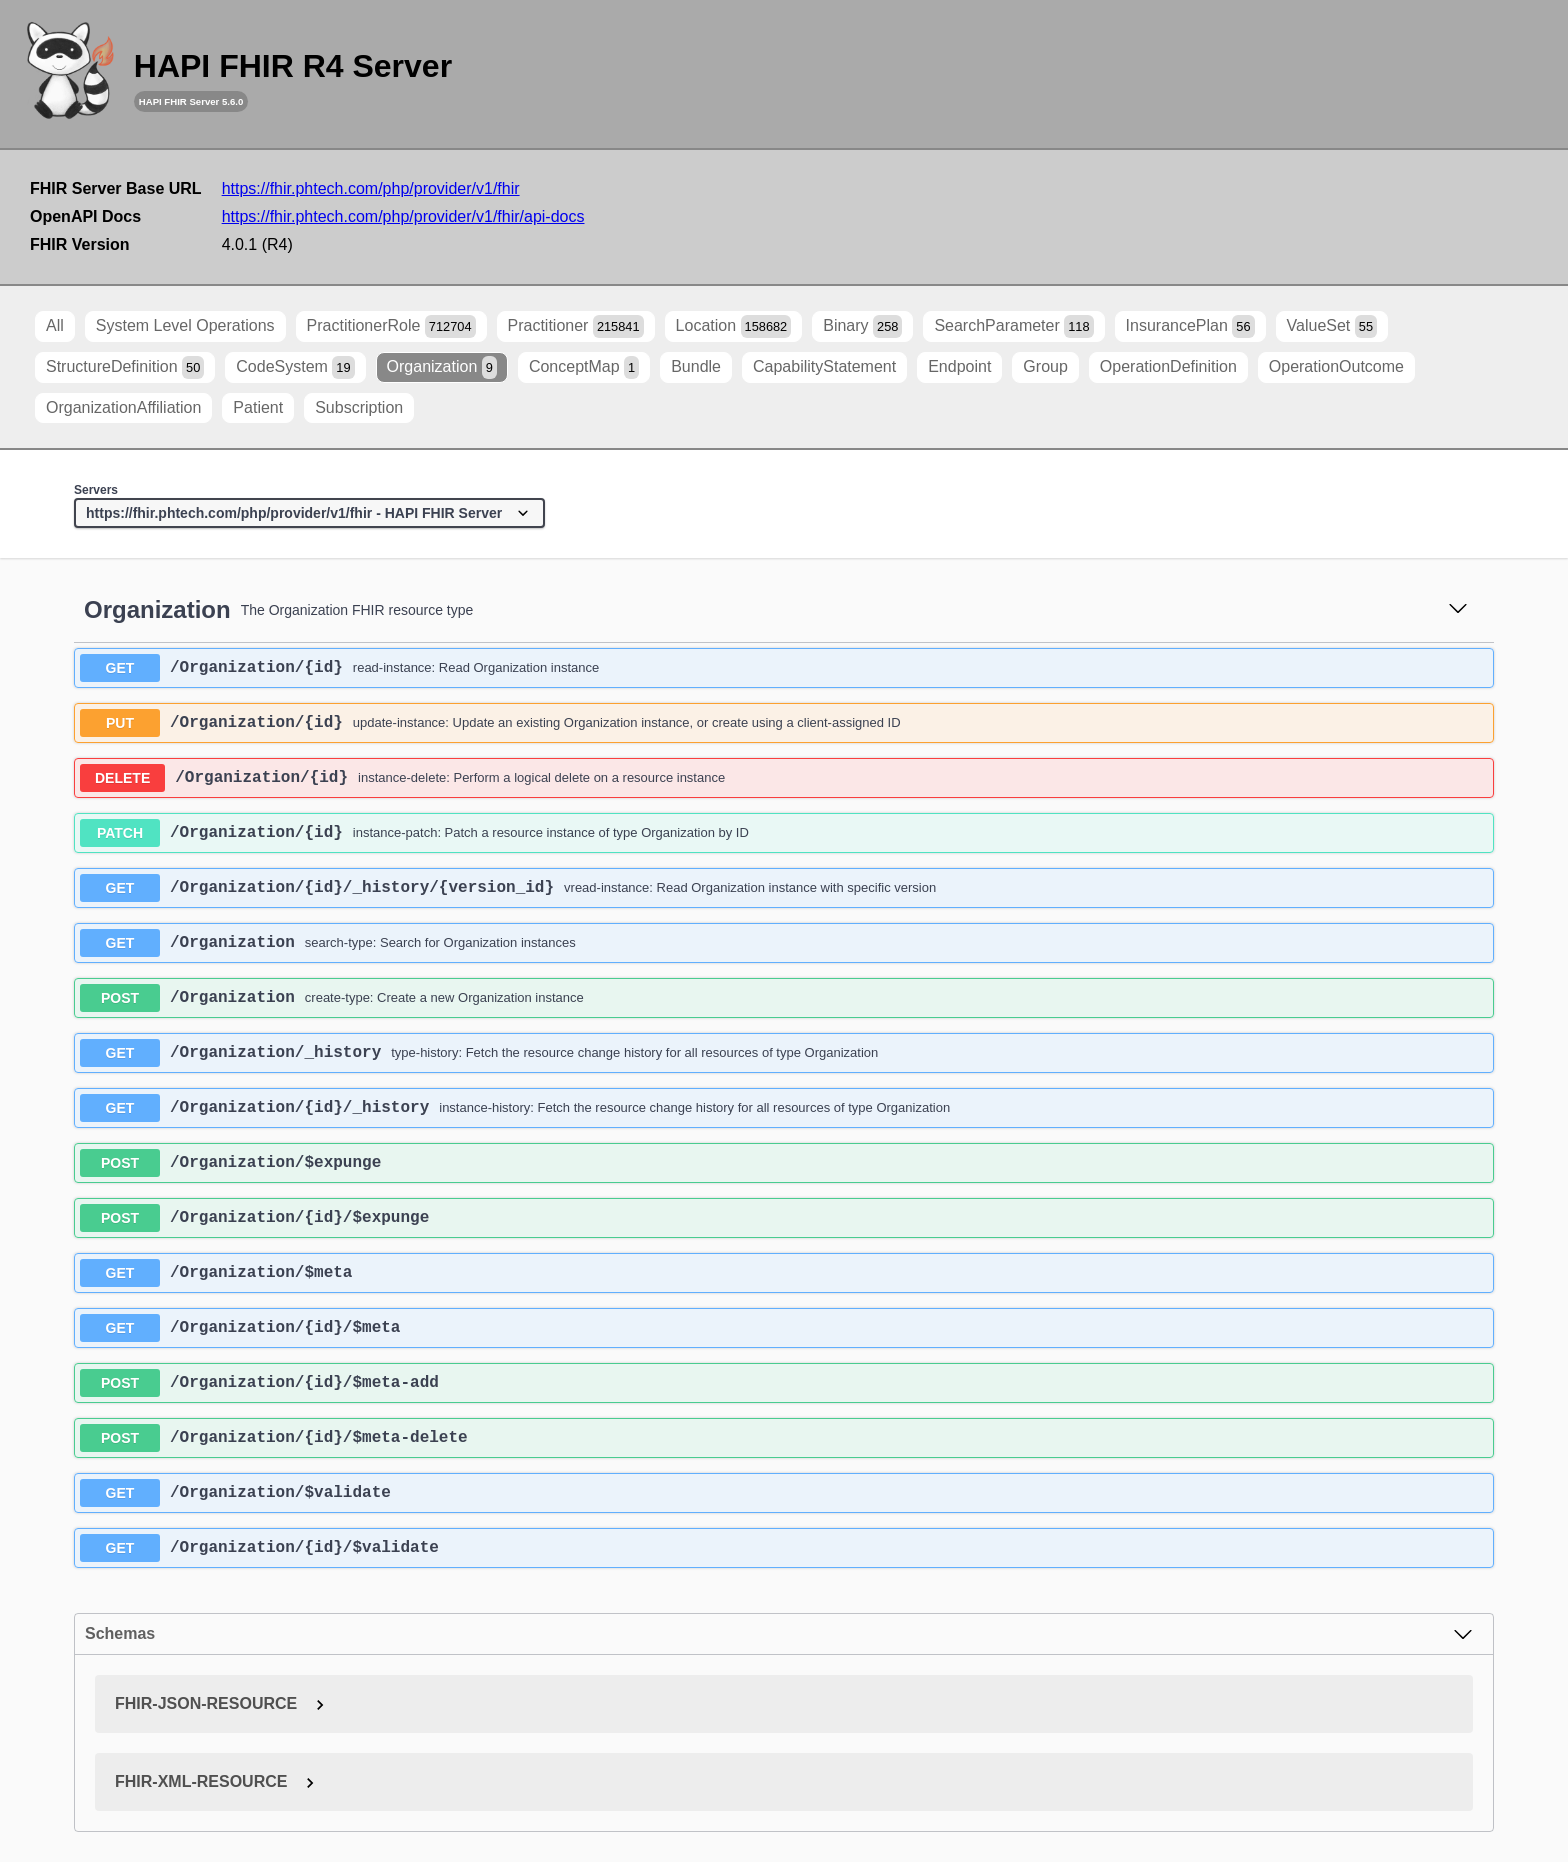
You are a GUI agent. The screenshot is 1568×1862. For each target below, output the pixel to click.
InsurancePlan (1190, 326)
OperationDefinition (1168, 366)
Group (1045, 366)
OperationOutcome (1336, 366)
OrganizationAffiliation (123, 407)
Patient (258, 407)
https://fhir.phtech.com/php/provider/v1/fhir (371, 188)
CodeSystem (295, 367)
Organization (442, 367)
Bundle (696, 366)
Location (734, 326)
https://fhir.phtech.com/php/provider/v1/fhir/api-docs (403, 216)
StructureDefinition (125, 367)
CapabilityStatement (824, 366)
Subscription (359, 407)
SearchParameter (1013, 326)
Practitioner (576, 326)
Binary (862, 326)
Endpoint (959, 366)
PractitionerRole (391, 326)
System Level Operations (185, 325)
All (55, 325)
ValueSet (1332, 326)
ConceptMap (584, 367)
